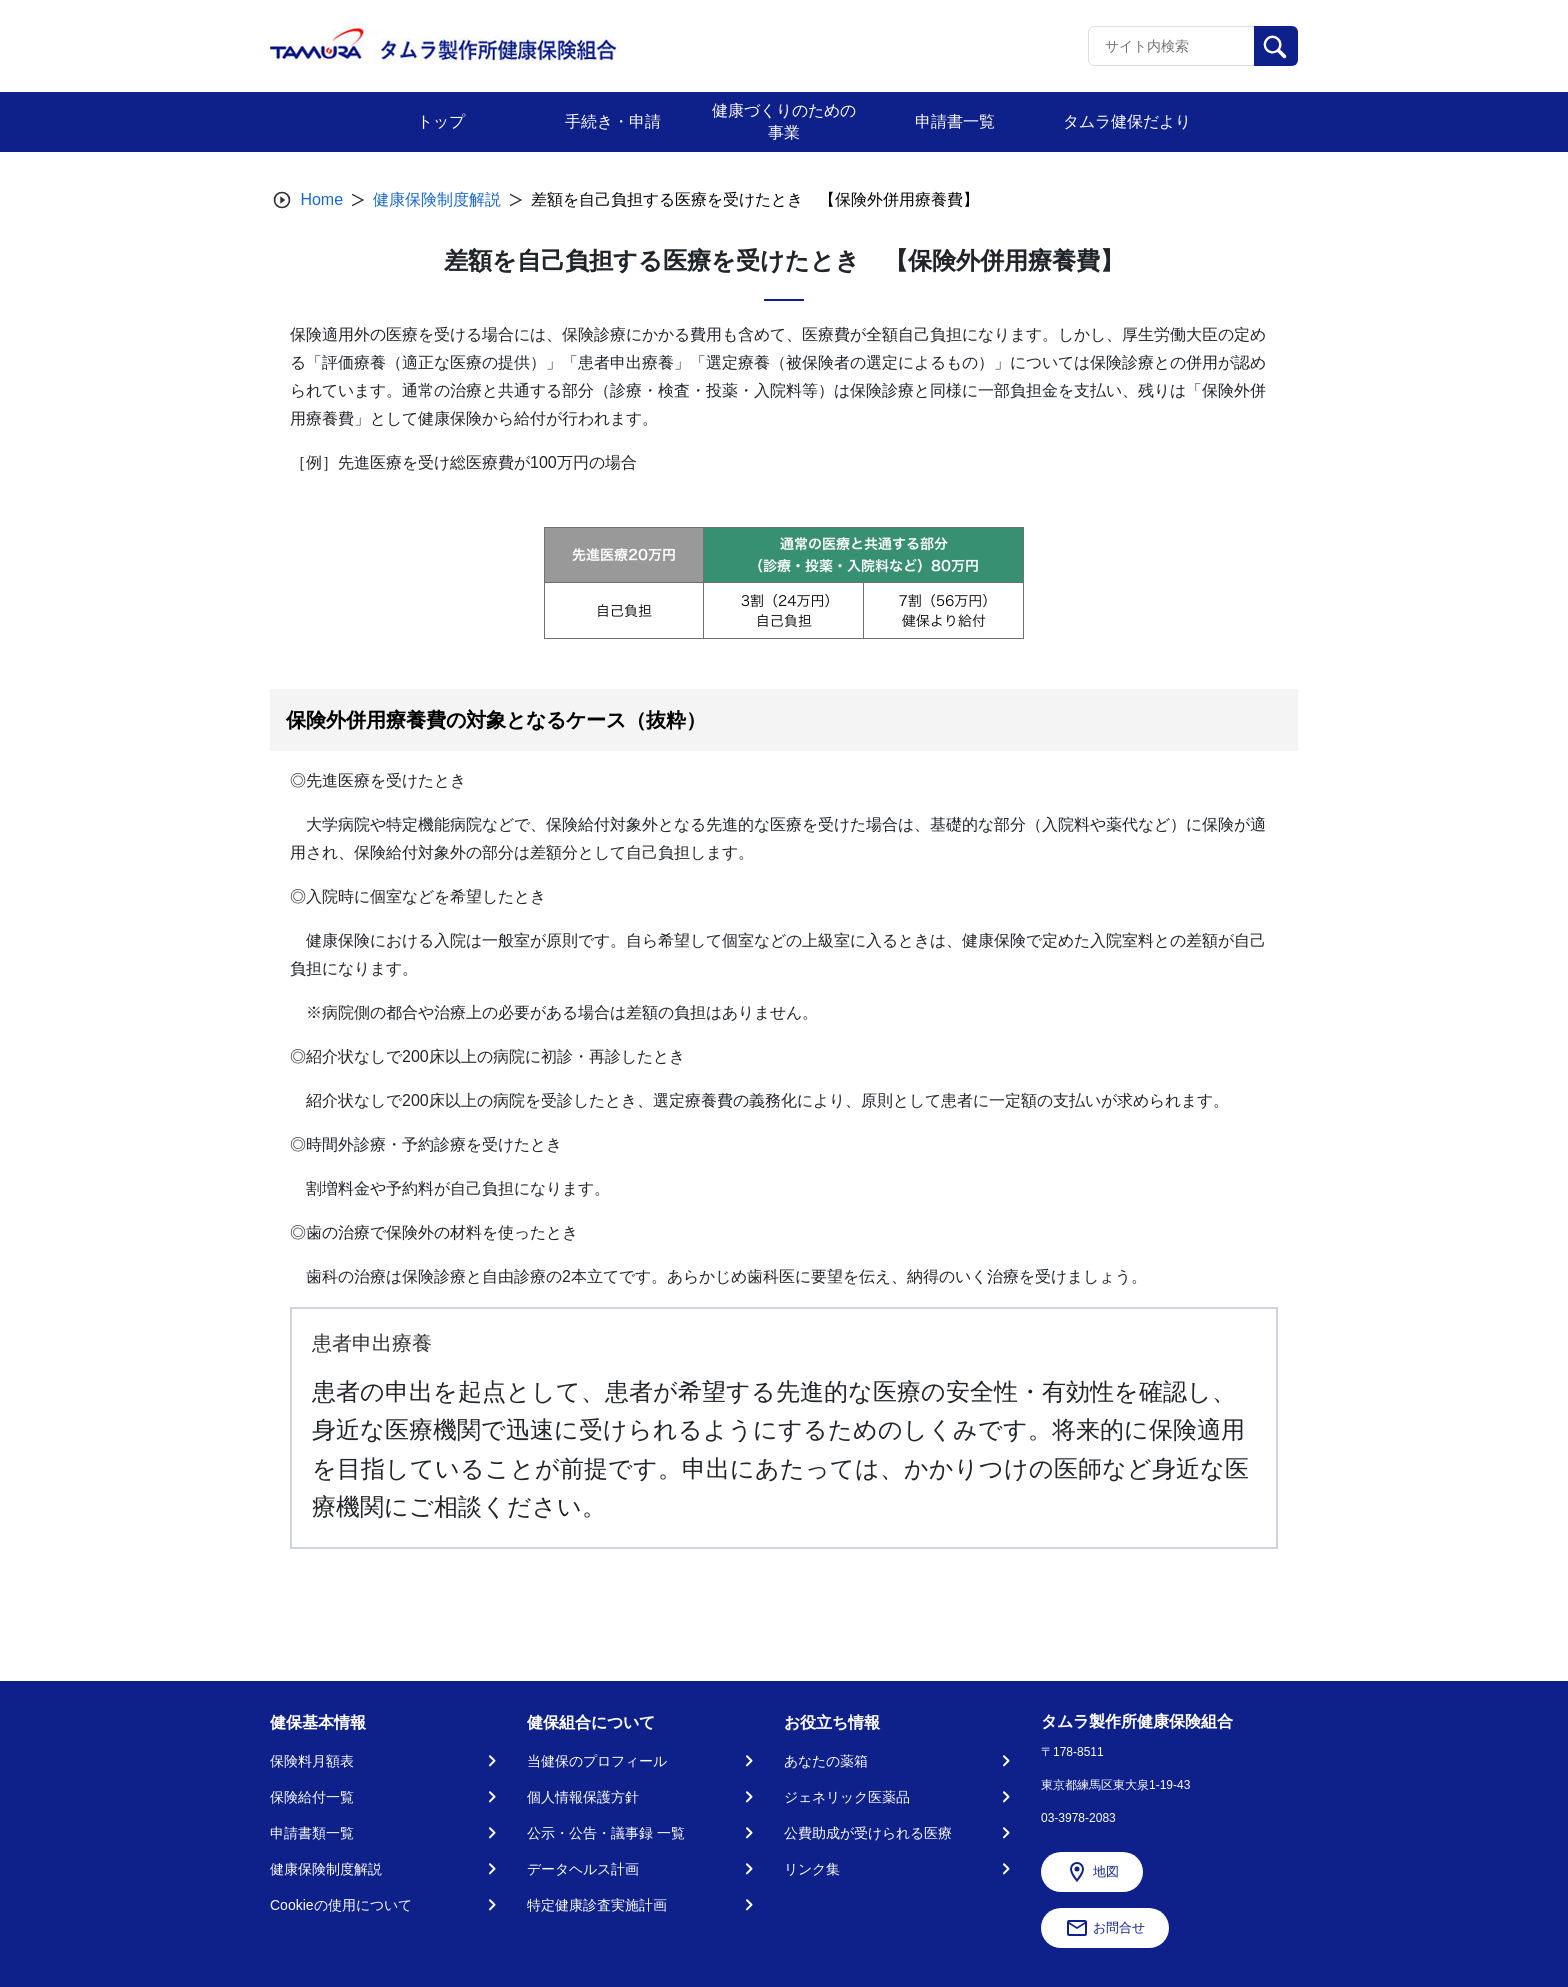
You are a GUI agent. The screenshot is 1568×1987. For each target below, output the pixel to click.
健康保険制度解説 (437, 199)
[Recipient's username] (1171, 46)
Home (321, 199)
